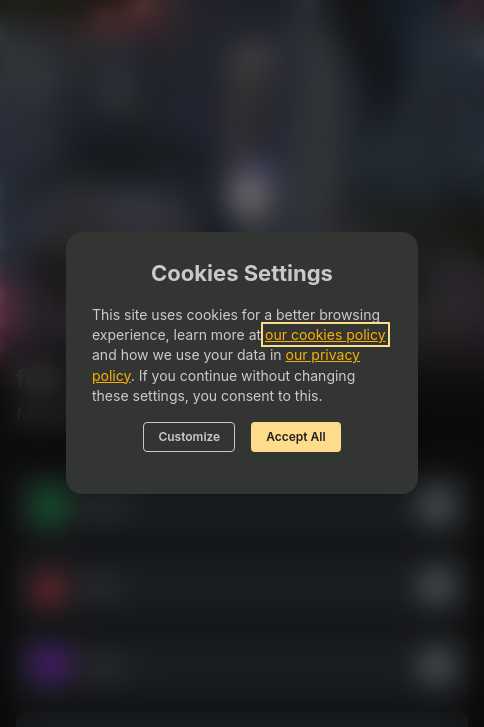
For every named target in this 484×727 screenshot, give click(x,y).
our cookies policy (325, 334)
